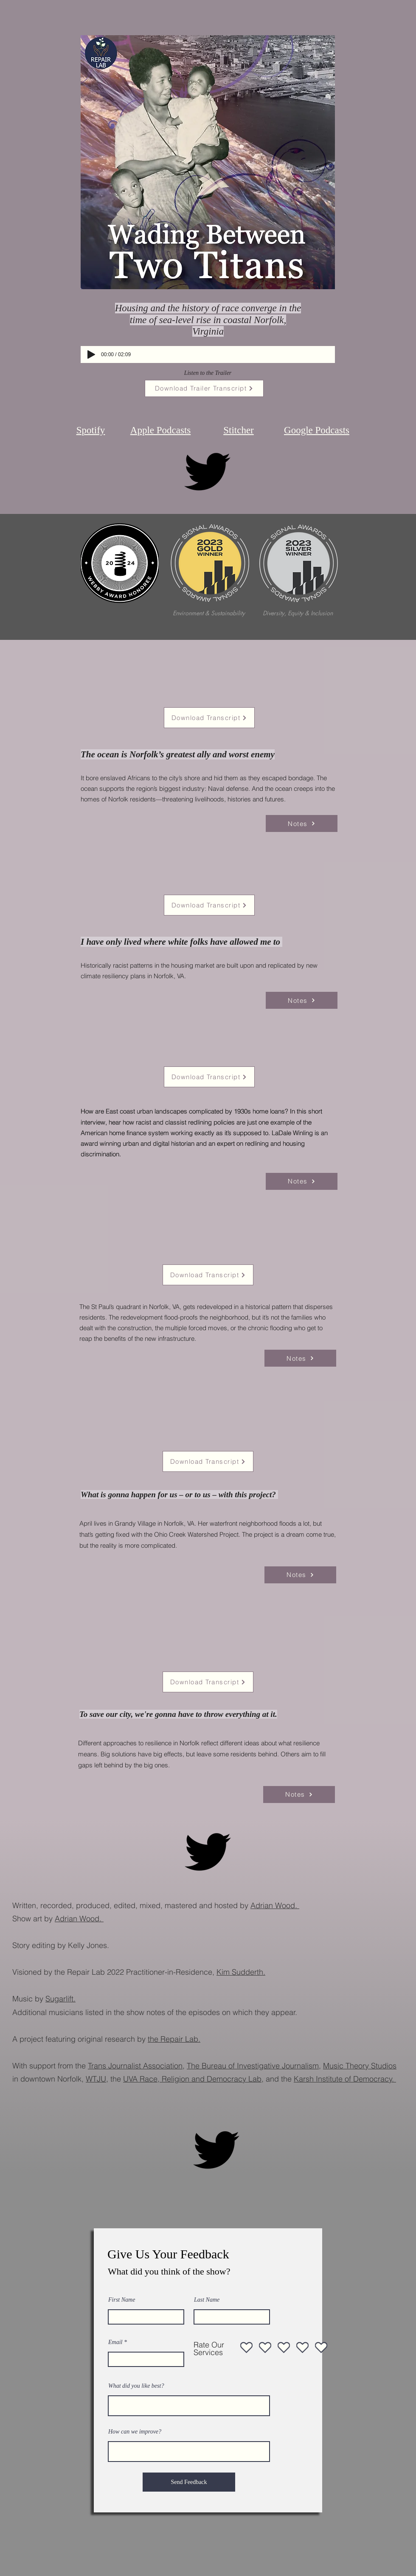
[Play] (91, 354)
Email (115, 2342)
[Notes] (301, 823)
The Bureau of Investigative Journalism (253, 2066)
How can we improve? (134, 2432)
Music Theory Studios (359, 2066)
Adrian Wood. (274, 1905)
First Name (121, 2300)
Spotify (90, 430)
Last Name (206, 2300)
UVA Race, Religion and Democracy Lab (192, 2079)
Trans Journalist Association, (136, 2066)
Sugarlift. (60, 1999)
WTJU (96, 2079)
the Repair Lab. (174, 2039)
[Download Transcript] (209, 717)
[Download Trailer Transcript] (204, 388)
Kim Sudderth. (240, 1972)
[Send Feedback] (189, 2482)
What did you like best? (136, 2386)
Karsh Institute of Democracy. (345, 2079)
